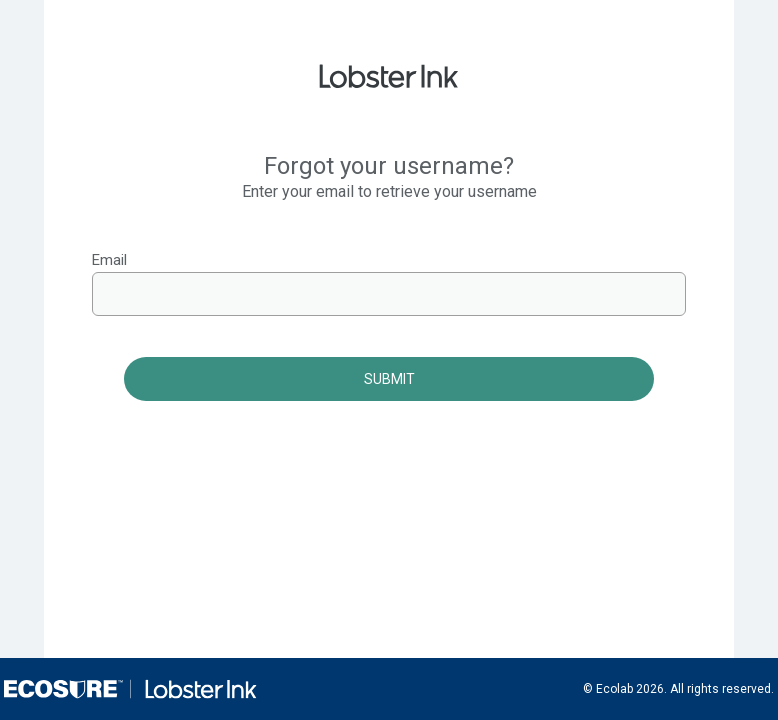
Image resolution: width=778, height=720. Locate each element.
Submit (389, 379)
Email (109, 260)
